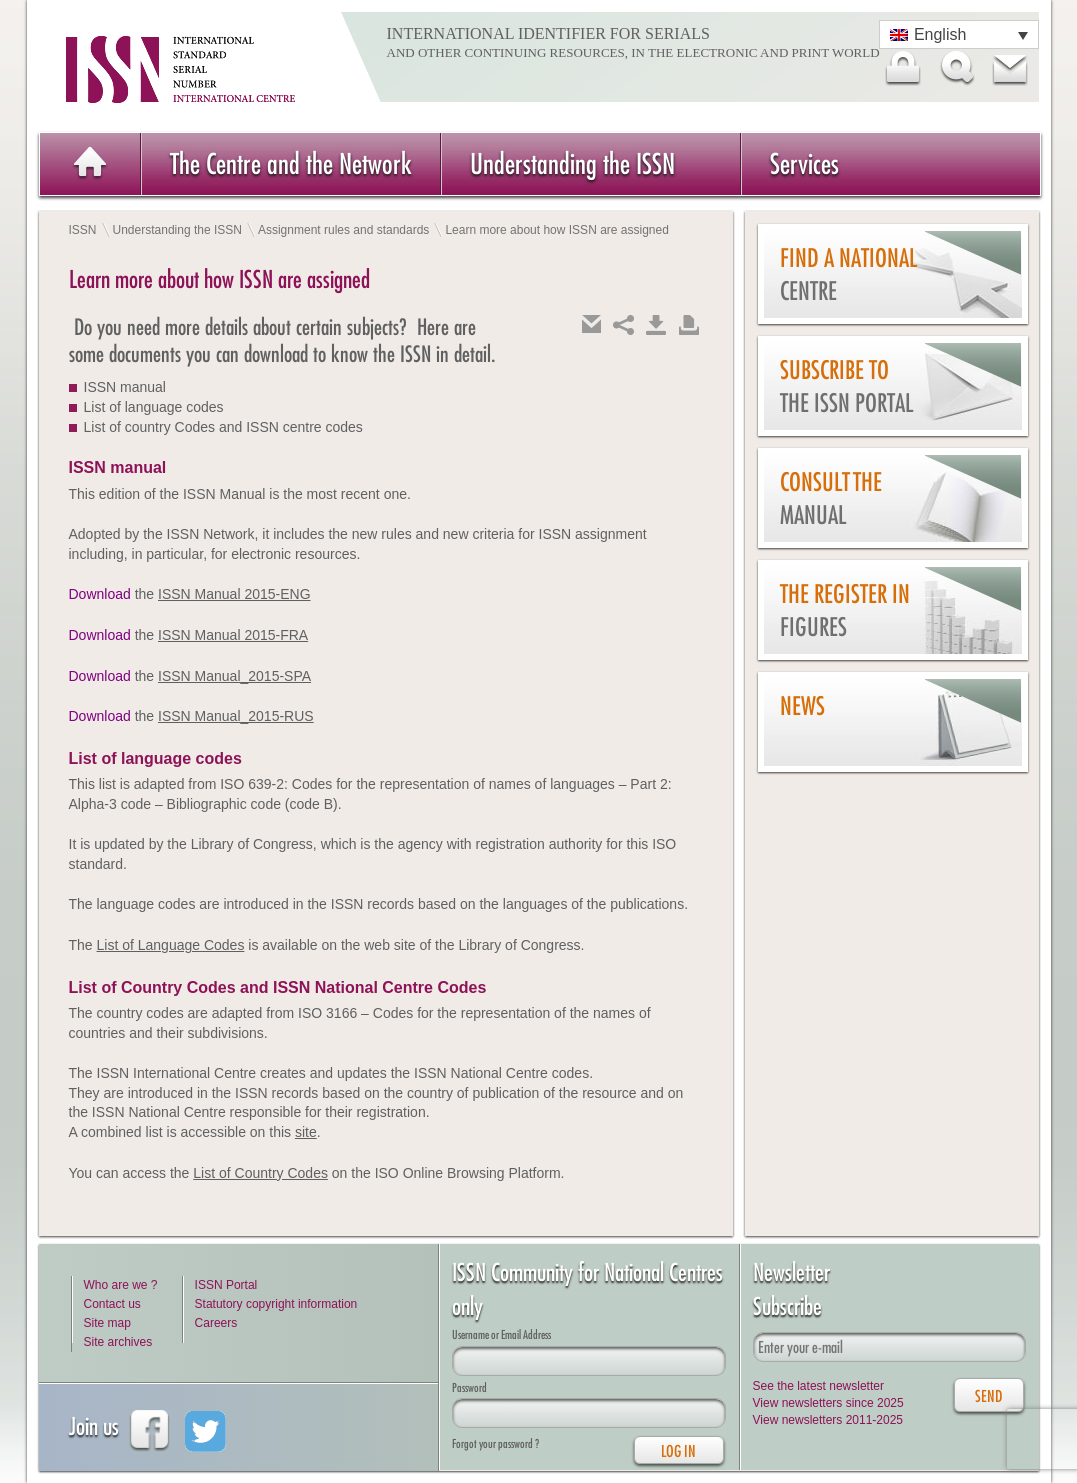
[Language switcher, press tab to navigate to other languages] (959, 34)
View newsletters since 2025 (828, 1403)
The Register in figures (845, 610)
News (802, 706)
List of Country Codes (260, 1173)
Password (469, 1387)
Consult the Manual (831, 498)
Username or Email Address (501, 1334)
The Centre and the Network (291, 163)
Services (804, 163)
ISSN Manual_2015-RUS (236, 716)
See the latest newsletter (818, 1386)
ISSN (83, 230)
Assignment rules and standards (343, 230)
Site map (107, 1323)
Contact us (112, 1304)
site (306, 1132)
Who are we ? (121, 1285)
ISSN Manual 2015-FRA (233, 635)
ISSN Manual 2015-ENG (234, 594)
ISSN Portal (226, 1285)
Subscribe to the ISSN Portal (846, 386)
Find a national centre (848, 274)
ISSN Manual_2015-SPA (234, 676)
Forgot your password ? (495, 1443)
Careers (216, 1323)
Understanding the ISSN (572, 163)
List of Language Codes (171, 945)
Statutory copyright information (276, 1304)
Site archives (118, 1342)
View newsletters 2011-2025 (828, 1420)
